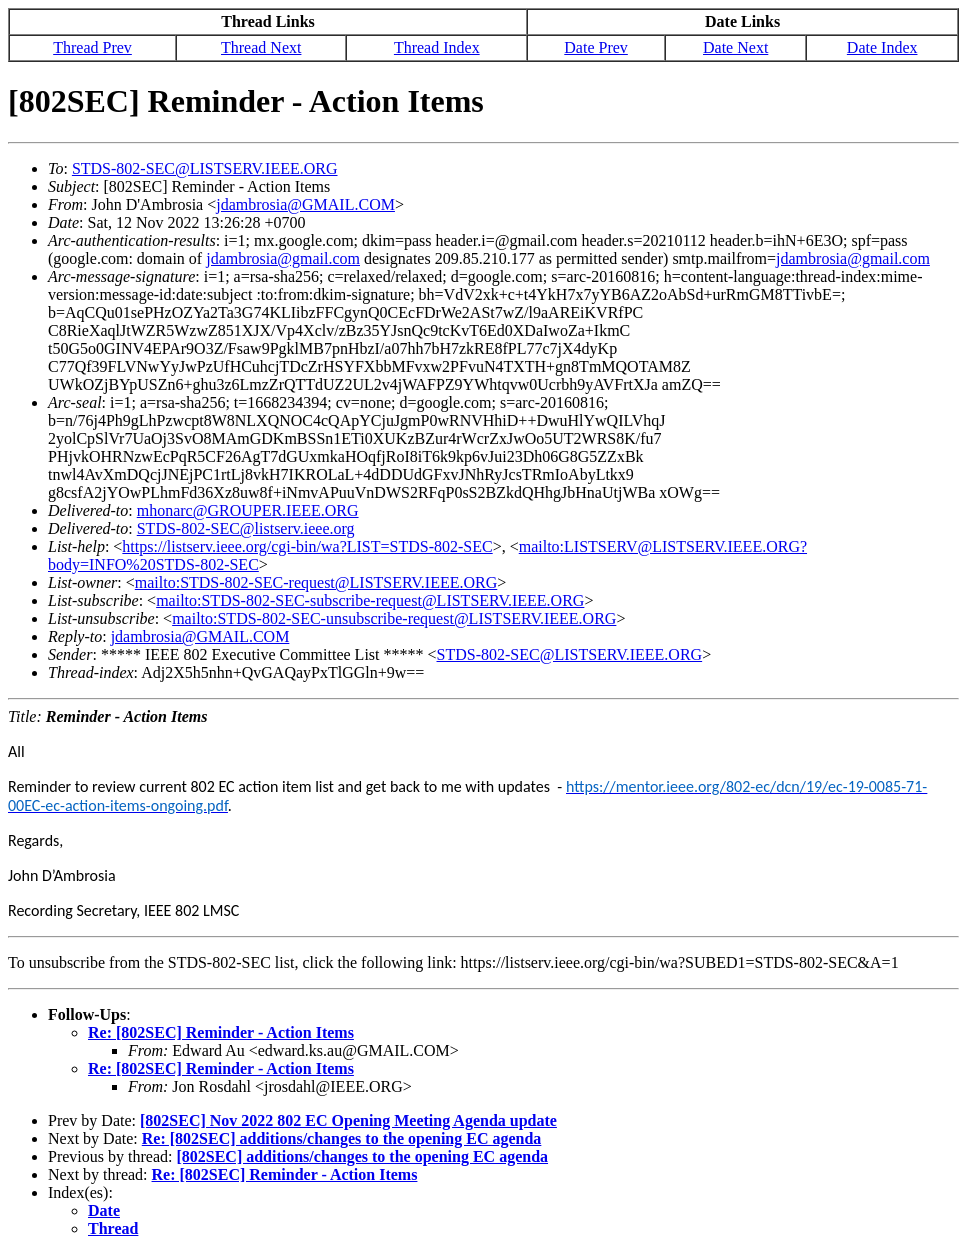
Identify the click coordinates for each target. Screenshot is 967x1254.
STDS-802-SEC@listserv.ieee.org (246, 528)
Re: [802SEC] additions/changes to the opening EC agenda (342, 1138)
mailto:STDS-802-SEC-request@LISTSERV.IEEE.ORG (316, 582)
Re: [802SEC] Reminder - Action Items (221, 1032)
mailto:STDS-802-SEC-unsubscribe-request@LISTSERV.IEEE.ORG (394, 618)
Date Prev (596, 47)
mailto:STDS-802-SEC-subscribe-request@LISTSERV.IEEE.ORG (370, 600)
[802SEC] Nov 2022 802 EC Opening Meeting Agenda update (348, 1120)
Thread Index (437, 47)
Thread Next (261, 47)
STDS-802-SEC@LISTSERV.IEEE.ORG (205, 168)
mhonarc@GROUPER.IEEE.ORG (248, 510)
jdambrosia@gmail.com (283, 258)
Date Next (735, 47)
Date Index (882, 47)
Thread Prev (92, 47)
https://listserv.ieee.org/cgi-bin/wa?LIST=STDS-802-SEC (307, 546)
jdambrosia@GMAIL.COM (305, 204)
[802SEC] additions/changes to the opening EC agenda (362, 1156)
